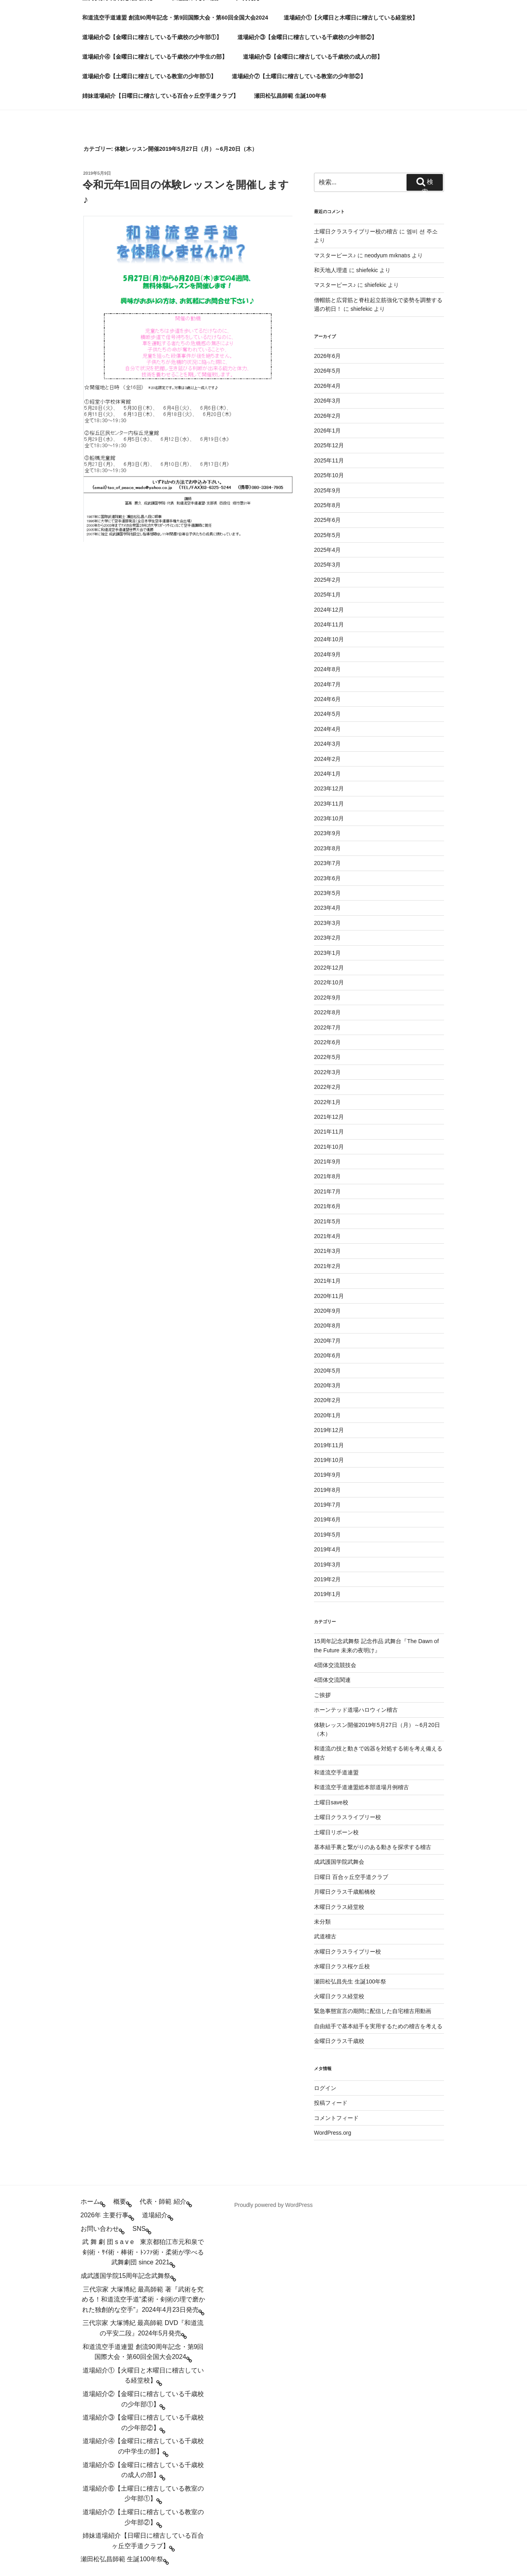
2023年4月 (327, 908)
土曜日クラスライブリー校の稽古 (356, 231)
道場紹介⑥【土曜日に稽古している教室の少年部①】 (149, 76)
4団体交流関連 (332, 1680)
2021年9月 (327, 1161)
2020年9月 (327, 1311)
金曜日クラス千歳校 (339, 2041)
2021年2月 (327, 1266)
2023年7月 (327, 863)
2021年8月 (327, 1176)
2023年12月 (329, 788)
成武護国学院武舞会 (339, 1862)
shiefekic (367, 270)
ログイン (325, 2088)
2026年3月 (327, 400)
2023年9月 (327, 833)
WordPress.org (332, 2133)
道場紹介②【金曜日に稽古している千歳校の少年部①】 (152, 37)
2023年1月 (327, 953)
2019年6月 (327, 1519)
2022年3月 (327, 1072)
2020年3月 (327, 1385)
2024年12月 (329, 609)
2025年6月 (327, 520)
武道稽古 (325, 1936)
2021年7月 (327, 1191)
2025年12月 (329, 445)
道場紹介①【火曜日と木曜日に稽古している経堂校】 (351, 17)
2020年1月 (327, 1415)
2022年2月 (327, 1087)
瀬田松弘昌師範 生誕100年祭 (290, 96)
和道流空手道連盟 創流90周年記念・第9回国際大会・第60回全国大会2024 (175, 17)
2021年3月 (327, 1251)
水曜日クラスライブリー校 (347, 1951)
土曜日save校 (331, 1802)
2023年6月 (327, 878)
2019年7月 (327, 1504)
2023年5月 (327, 893)
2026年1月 (327, 430)
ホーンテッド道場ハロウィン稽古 (356, 1710)
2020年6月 (327, 1355)
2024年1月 (327, 773)
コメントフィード (336, 2118)
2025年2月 (327, 580)
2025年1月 (327, 594)
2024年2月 (327, 759)
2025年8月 (327, 505)
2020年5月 (327, 1370)
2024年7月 (327, 684)
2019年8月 (327, 1490)
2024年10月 (329, 639)
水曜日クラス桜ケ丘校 (342, 1966)
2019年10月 (329, 1460)
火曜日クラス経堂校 (339, 1996)
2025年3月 (327, 564)
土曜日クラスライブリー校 (347, 1817)
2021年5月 (327, 1221)
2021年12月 (329, 1117)
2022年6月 (327, 1042)
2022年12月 (329, 967)
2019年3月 (327, 1564)
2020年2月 (327, 1400)
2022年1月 (327, 1102)
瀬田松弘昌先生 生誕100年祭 (350, 1981)
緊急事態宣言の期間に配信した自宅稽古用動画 (372, 2011)
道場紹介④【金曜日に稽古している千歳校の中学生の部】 (154, 56)
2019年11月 (329, 1445)
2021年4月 (327, 1236)
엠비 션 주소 (422, 231)
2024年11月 (329, 624)
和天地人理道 (330, 270)
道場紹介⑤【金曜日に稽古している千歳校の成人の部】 (313, 56)
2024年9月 (327, 654)
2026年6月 (327, 356)
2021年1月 (327, 1281)
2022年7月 (327, 1027)
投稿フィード (330, 2103)
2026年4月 (327, 386)
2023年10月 (329, 818)
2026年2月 (327, 416)
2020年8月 (327, 1325)
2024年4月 (327, 729)
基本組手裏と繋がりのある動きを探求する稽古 (372, 1847)
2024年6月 (327, 699)
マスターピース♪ (335, 255)
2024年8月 (327, 669)
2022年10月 (329, 982)
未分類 (322, 1921)
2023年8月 (327, 848)
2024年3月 (327, 744)
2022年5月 (327, 1057)
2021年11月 (329, 1131)
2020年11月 (329, 1296)
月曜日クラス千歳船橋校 (344, 1892)
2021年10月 (329, 1147)
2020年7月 (327, 1340)
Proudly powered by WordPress (273, 2205)
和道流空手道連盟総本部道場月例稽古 (361, 1787)
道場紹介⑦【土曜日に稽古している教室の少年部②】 (299, 76)
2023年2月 (327, 937)
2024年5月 (327, 714)
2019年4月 (327, 1549)
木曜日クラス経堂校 (339, 1907)
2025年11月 (329, 460)
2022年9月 (327, 997)
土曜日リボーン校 (336, 1832)
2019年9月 (327, 1475)
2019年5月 (327, 1534)
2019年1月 (327, 1594)
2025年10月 (329, 475)
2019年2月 (327, 1579)
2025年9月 (327, 490)
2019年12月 (329, 1430)
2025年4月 (327, 550)
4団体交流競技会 (335, 1665)
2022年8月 (327, 1012)
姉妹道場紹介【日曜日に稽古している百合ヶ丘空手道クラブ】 (160, 96)
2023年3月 (327, 923)
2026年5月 (327, 370)
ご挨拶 (322, 1695)
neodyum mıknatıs (387, 255)
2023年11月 (329, 803)
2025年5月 (327, 535)
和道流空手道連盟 (336, 1772)
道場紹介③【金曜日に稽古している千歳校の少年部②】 (307, 37)
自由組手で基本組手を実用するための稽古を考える (378, 2026)
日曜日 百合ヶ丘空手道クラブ (351, 1877)
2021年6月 (327, 1206)
